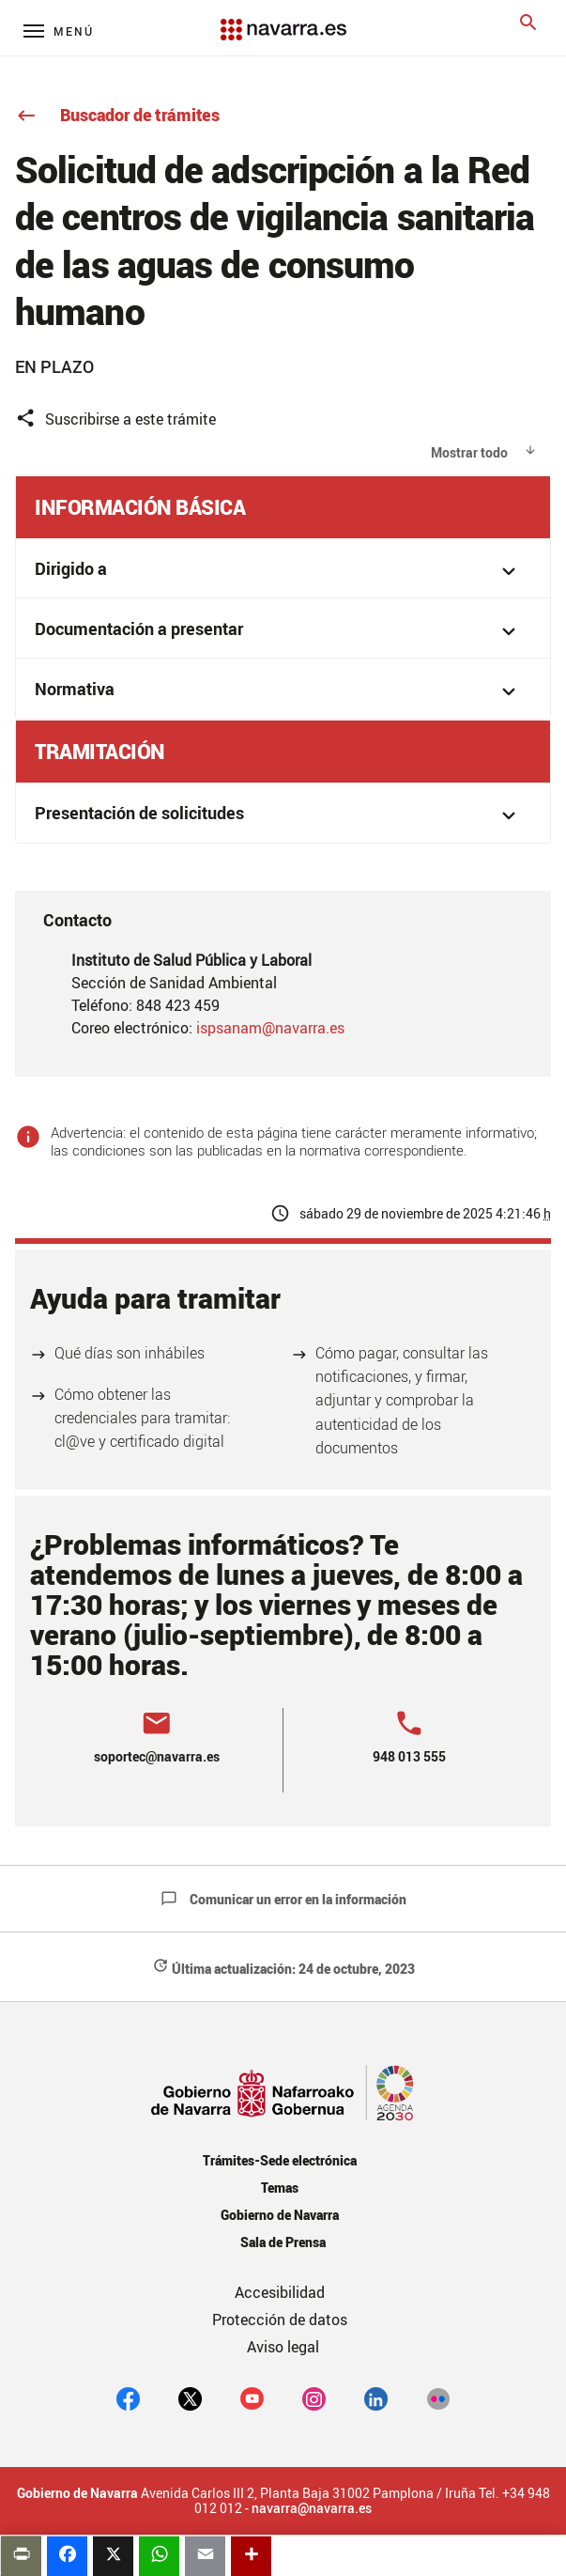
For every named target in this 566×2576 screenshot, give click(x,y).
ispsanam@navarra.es (270, 1027)
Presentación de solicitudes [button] (278, 815)
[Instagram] (314, 2398)
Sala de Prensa (283, 2242)
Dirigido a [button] (278, 570)
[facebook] (128, 2398)
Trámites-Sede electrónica (279, 2160)
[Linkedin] (376, 2398)
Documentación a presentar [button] (278, 630)
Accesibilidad (280, 2292)
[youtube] (252, 2398)
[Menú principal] (58, 30)
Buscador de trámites (117, 114)
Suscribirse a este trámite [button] (115, 418)
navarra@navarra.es (312, 2508)
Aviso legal (283, 2346)
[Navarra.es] (283, 20)
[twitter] (190, 2398)
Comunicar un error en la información (283, 1899)
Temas (279, 2187)
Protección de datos (279, 2319)
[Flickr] (438, 2398)
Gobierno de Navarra (279, 2215)
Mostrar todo (469, 452)
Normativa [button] (278, 691)
